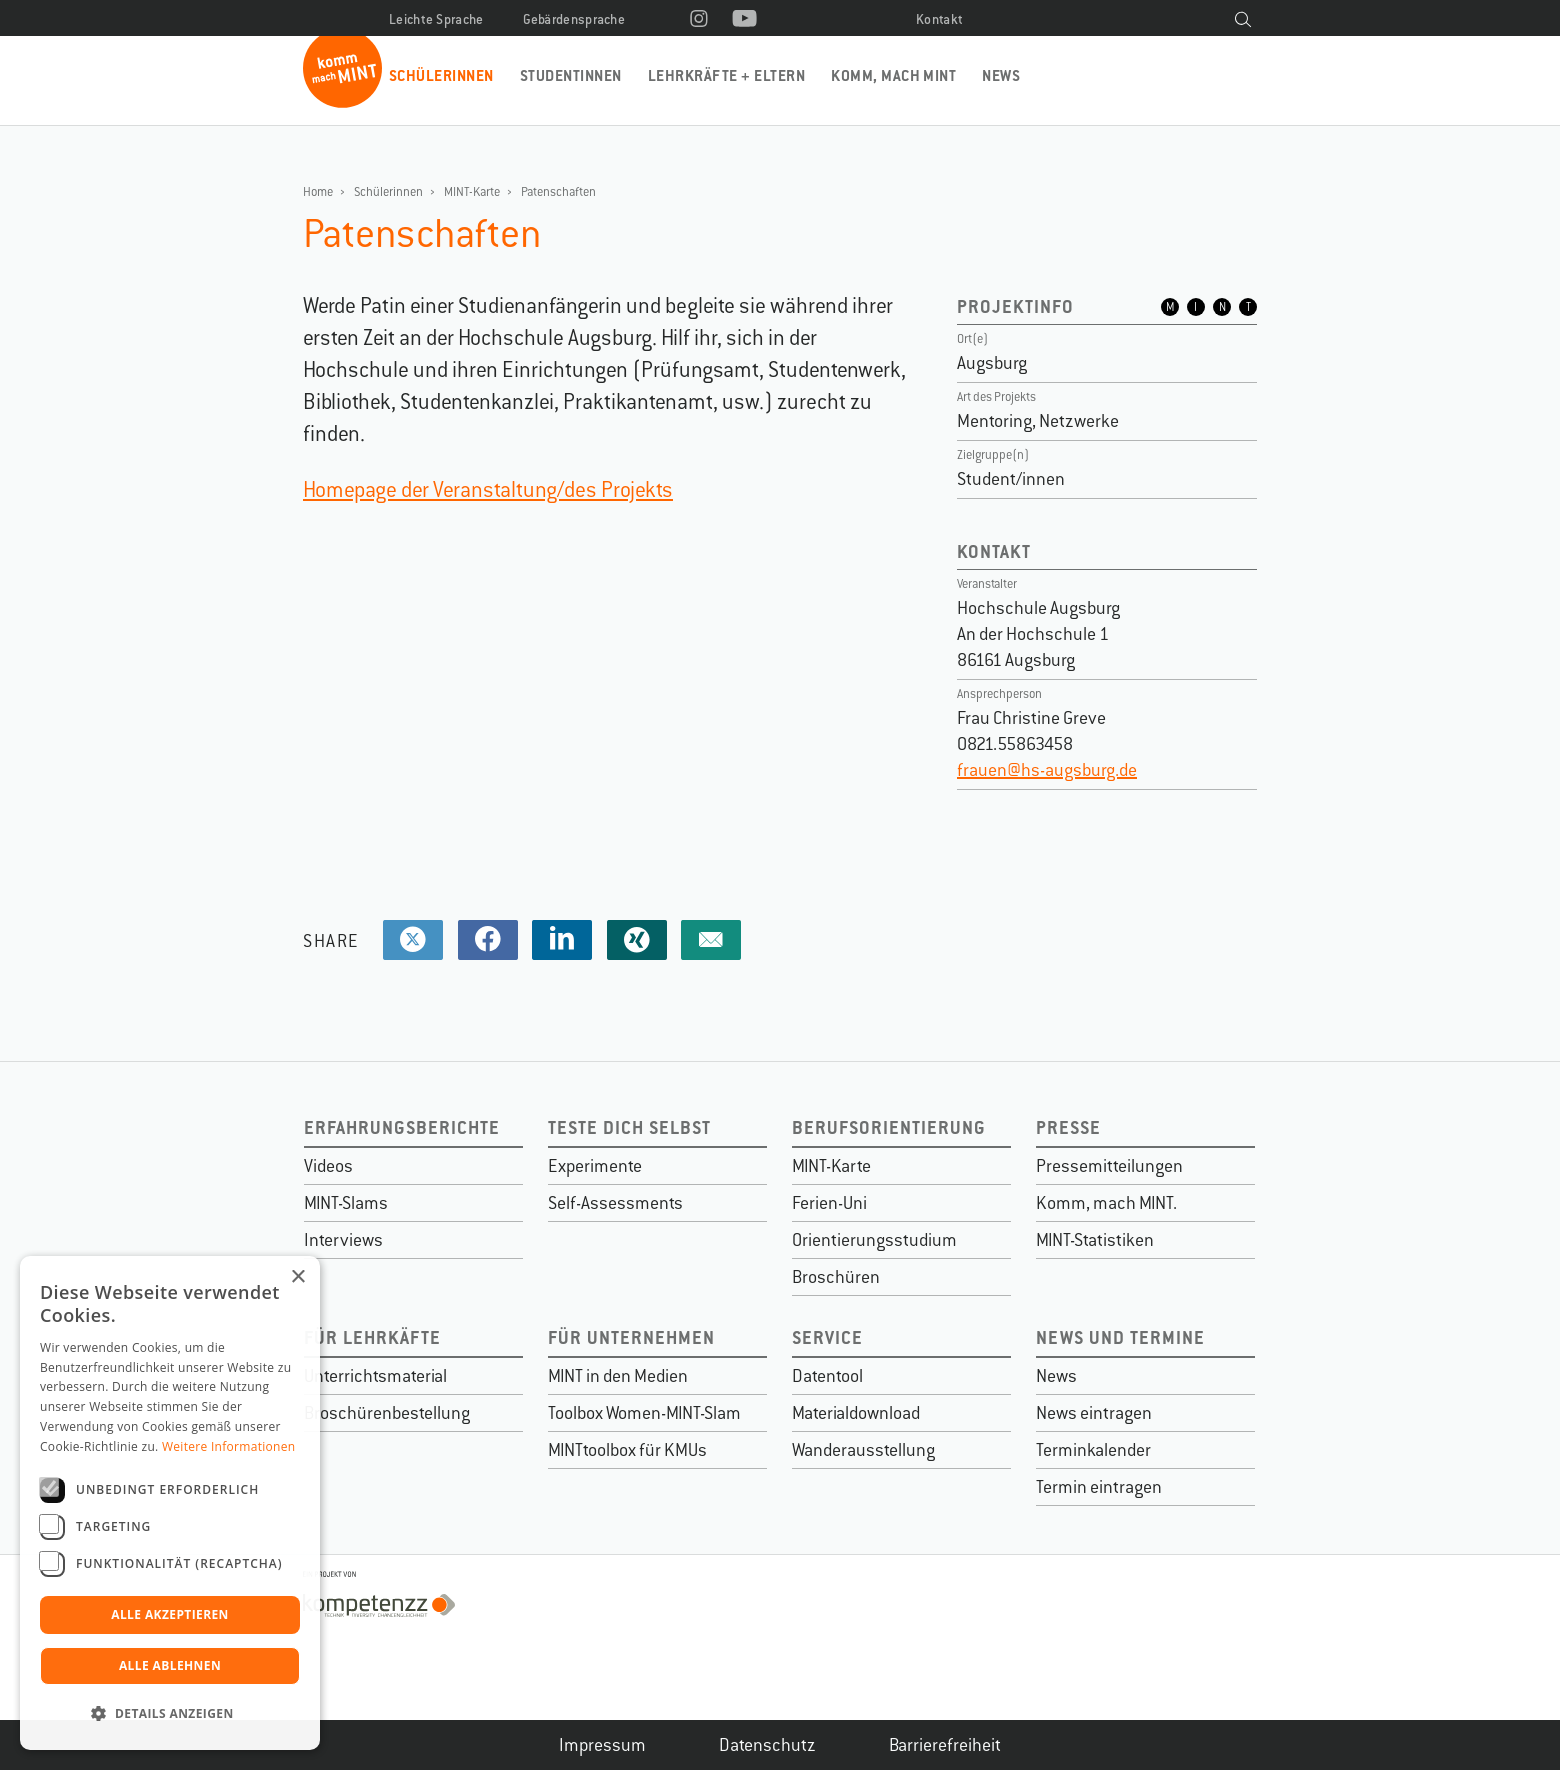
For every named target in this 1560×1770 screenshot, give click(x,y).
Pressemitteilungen (1109, 1166)
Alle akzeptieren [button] (170, 1614)
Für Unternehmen (631, 1337)
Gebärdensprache (574, 19)
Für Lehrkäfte (372, 1337)
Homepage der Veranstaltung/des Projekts (488, 489)
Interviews (343, 1240)
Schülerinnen (441, 75)
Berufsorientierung (889, 1127)
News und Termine (1120, 1337)
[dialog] (170, 1503)
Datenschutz (767, 1745)
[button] (170, 1714)
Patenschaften (558, 192)
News (1001, 75)
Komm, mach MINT (893, 75)
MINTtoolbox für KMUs (627, 1450)
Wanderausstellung (863, 1450)
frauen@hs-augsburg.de (1047, 770)
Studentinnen (571, 75)
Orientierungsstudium (874, 1240)
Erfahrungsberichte (402, 1127)
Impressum (602, 1745)
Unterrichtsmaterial (375, 1376)
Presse (1068, 1127)
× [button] (297, 1277)
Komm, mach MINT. (1106, 1203)
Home (318, 192)
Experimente (595, 1166)
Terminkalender (1093, 1450)
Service (827, 1337)
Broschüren (836, 1277)
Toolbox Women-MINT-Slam (644, 1413)
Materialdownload (856, 1413)
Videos (328, 1166)
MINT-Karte (472, 192)
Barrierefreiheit (945, 1745)
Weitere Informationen (229, 1446)
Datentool (827, 1376)
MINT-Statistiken (1095, 1240)
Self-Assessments (615, 1203)
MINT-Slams (346, 1203)
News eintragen (1094, 1413)
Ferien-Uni (829, 1203)
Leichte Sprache (436, 19)
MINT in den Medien (618, 1376)
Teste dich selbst (629, 1127)
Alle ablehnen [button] (170, 1665)
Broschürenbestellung (387, 1413)
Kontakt (939, 19)
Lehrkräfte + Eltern (726, 75)
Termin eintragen (1099, 1487)
